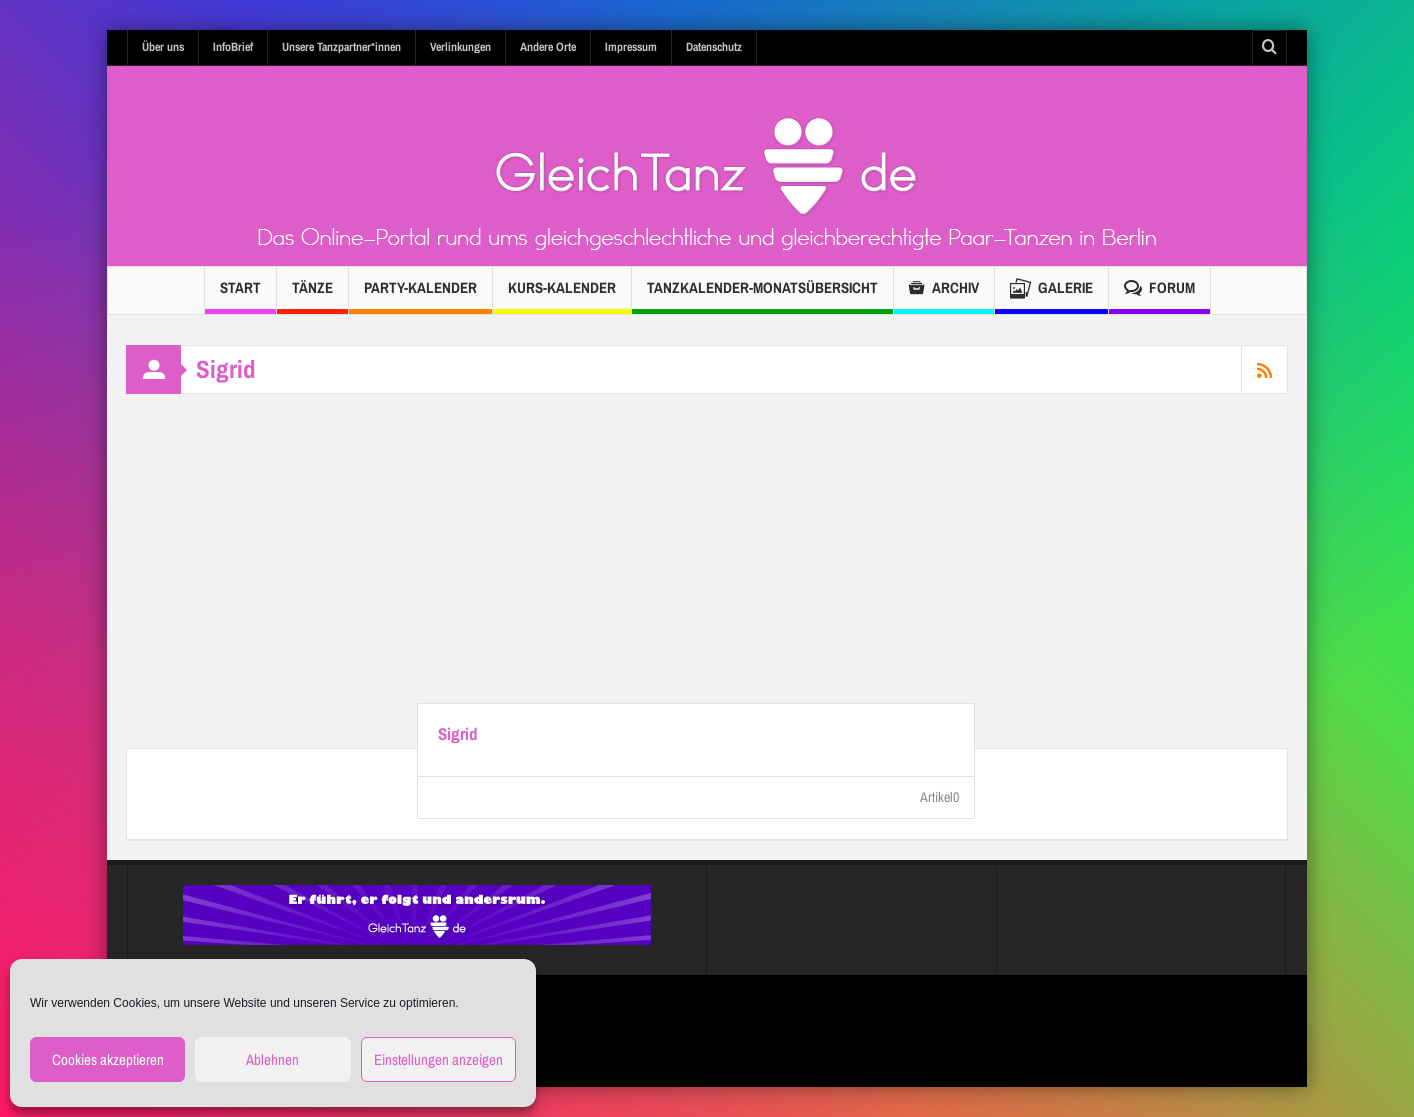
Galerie (1051, 290)
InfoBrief (233, 47)
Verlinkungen (460, 47)
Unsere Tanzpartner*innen (341, 47)
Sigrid (458, 734)
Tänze (312, 295)
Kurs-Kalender (562, 295)
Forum (1159, 290)
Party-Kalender (420, 295)
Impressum (631, 47)
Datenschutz (714, 47)
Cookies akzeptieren (108, 1059)
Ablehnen (272, 1059)
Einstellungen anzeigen (438, 1059)
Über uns (163, 47)
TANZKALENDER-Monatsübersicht (762, 295)
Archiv (944, 290)
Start (240, 295)
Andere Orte (548, 47)
